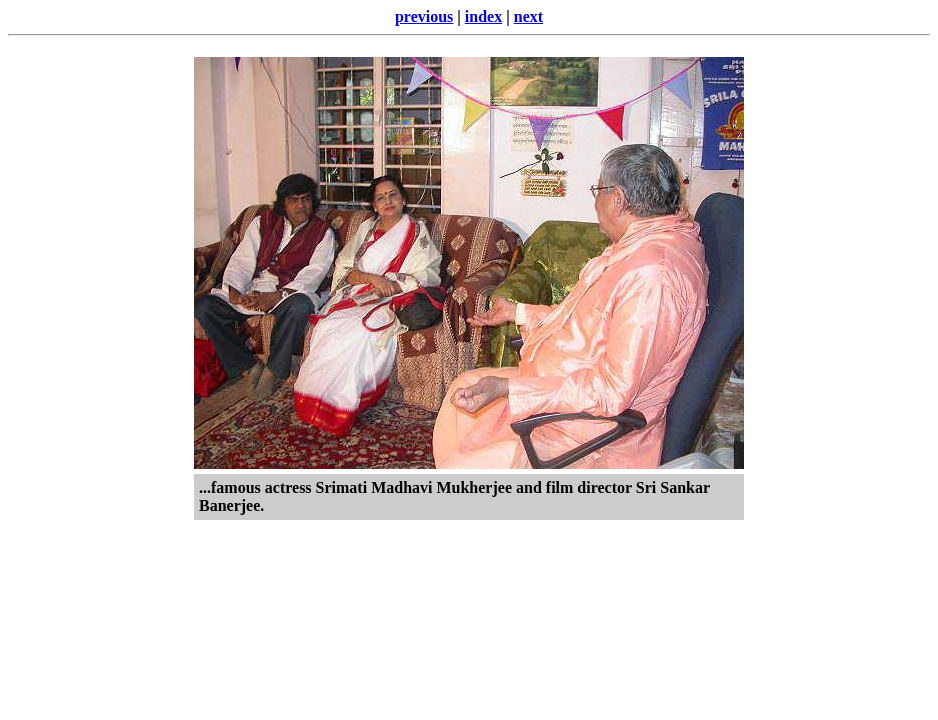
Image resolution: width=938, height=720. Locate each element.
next (528, 16)
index (483, 16)
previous (424, 16)
